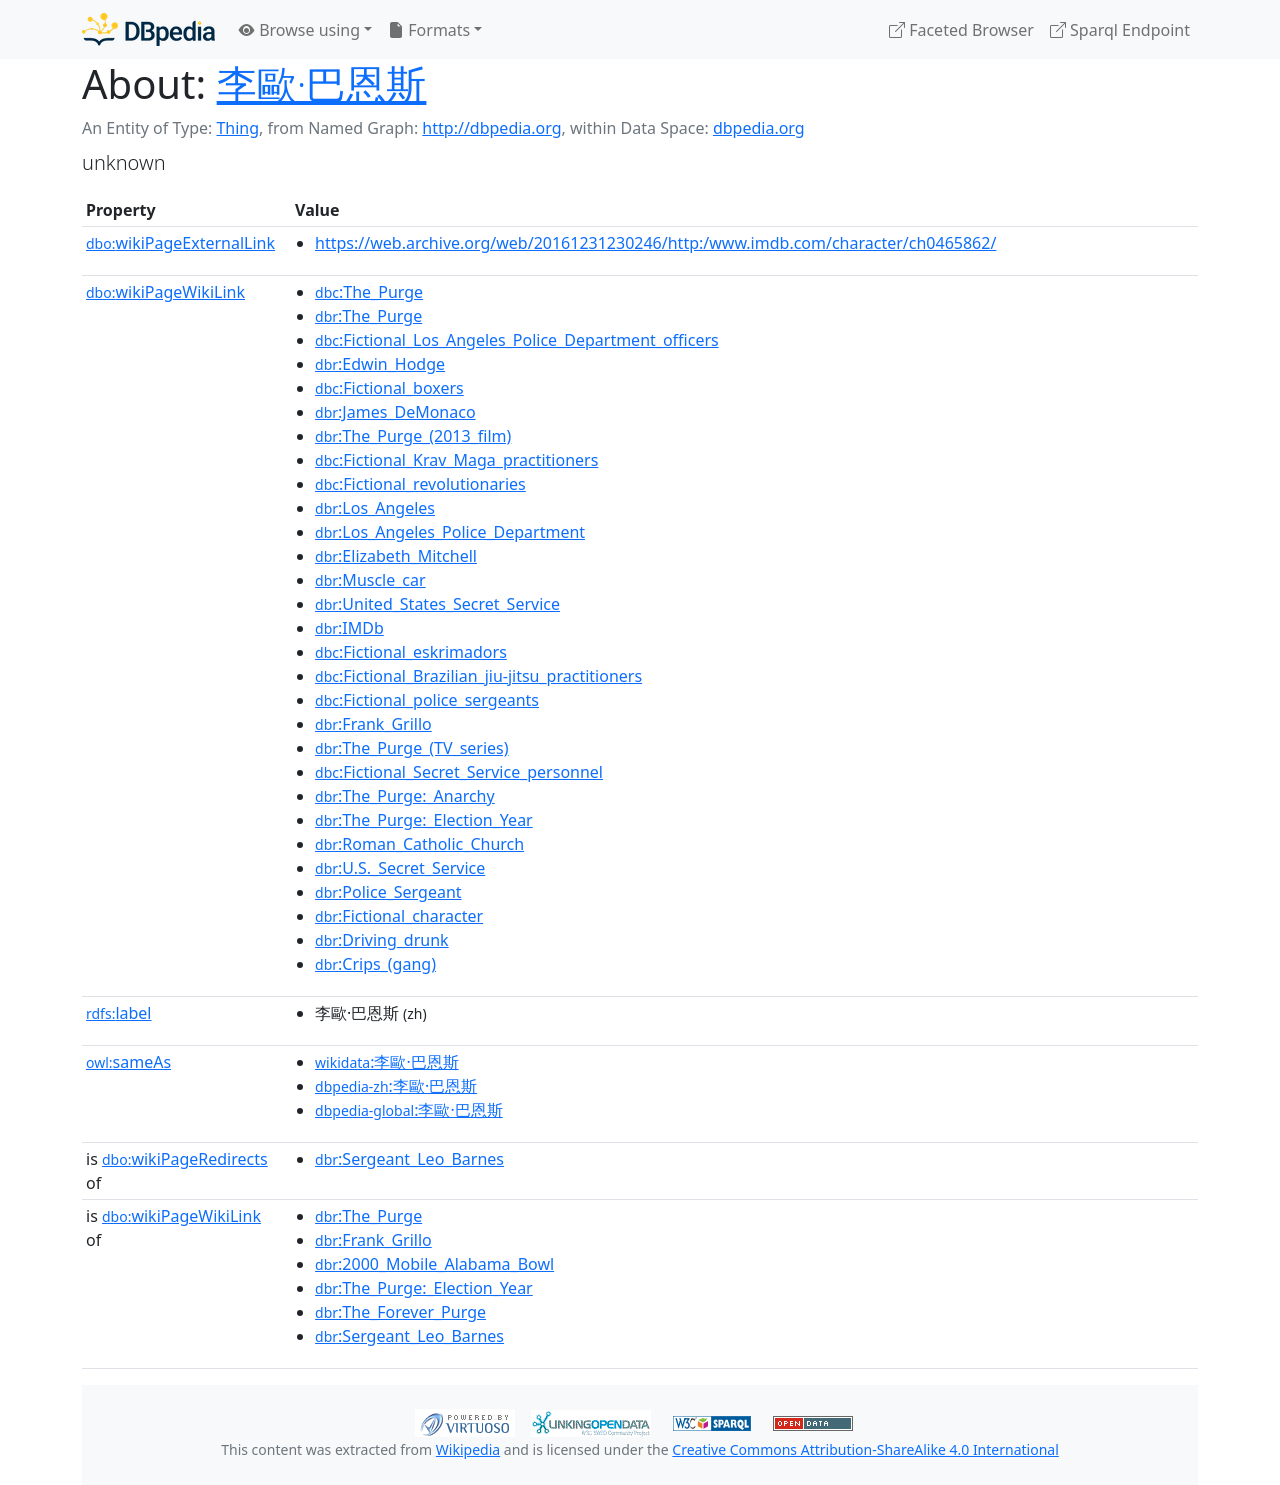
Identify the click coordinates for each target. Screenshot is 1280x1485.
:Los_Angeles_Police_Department (450, 532)
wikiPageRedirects (185, 1159)
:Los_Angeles (375, 508)
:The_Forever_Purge (400, 1312)
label (119, 1013)
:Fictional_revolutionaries (420, 484)
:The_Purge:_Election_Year (424, 820)
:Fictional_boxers (389, 388)
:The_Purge (369, 292)
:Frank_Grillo (373, 724)
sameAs (128, 1062)
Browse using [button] (299, 30)
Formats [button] (429, 30)
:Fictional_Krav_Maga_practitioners (456, 460)
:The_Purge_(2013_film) (413, 436)
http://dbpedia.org (491, 128)
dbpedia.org (759, 128)
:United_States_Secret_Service (437, 604)
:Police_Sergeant (388, 892)
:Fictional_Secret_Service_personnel (459, 772)
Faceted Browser (961, 30)
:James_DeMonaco (395, 412)
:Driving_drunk (382, 940)
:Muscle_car (370, 580)
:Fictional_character (399, 916)
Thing (237, 128)
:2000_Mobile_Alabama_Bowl (434, 1264)
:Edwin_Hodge (380, 364)
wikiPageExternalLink (180, 243)
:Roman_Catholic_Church (419, 844)
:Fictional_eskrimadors (411, 652)
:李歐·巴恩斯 (387, 1062)
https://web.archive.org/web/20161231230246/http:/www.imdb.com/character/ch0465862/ (655, 243)
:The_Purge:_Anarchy (405, 796)
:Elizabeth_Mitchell (396, 556)
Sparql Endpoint (1120, 30)
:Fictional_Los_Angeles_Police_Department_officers (517, 340)
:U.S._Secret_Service (400, 868)
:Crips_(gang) (375, 964)
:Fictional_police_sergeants (427, 700)
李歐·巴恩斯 (322, 83)
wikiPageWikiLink (165, 292)
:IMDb (349, 628)
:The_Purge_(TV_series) (412, 748)
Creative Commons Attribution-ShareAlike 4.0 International (865, 1449)
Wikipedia (468, 1449)
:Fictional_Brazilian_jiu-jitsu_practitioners (478, 676)
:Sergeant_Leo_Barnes (409, 1159)
